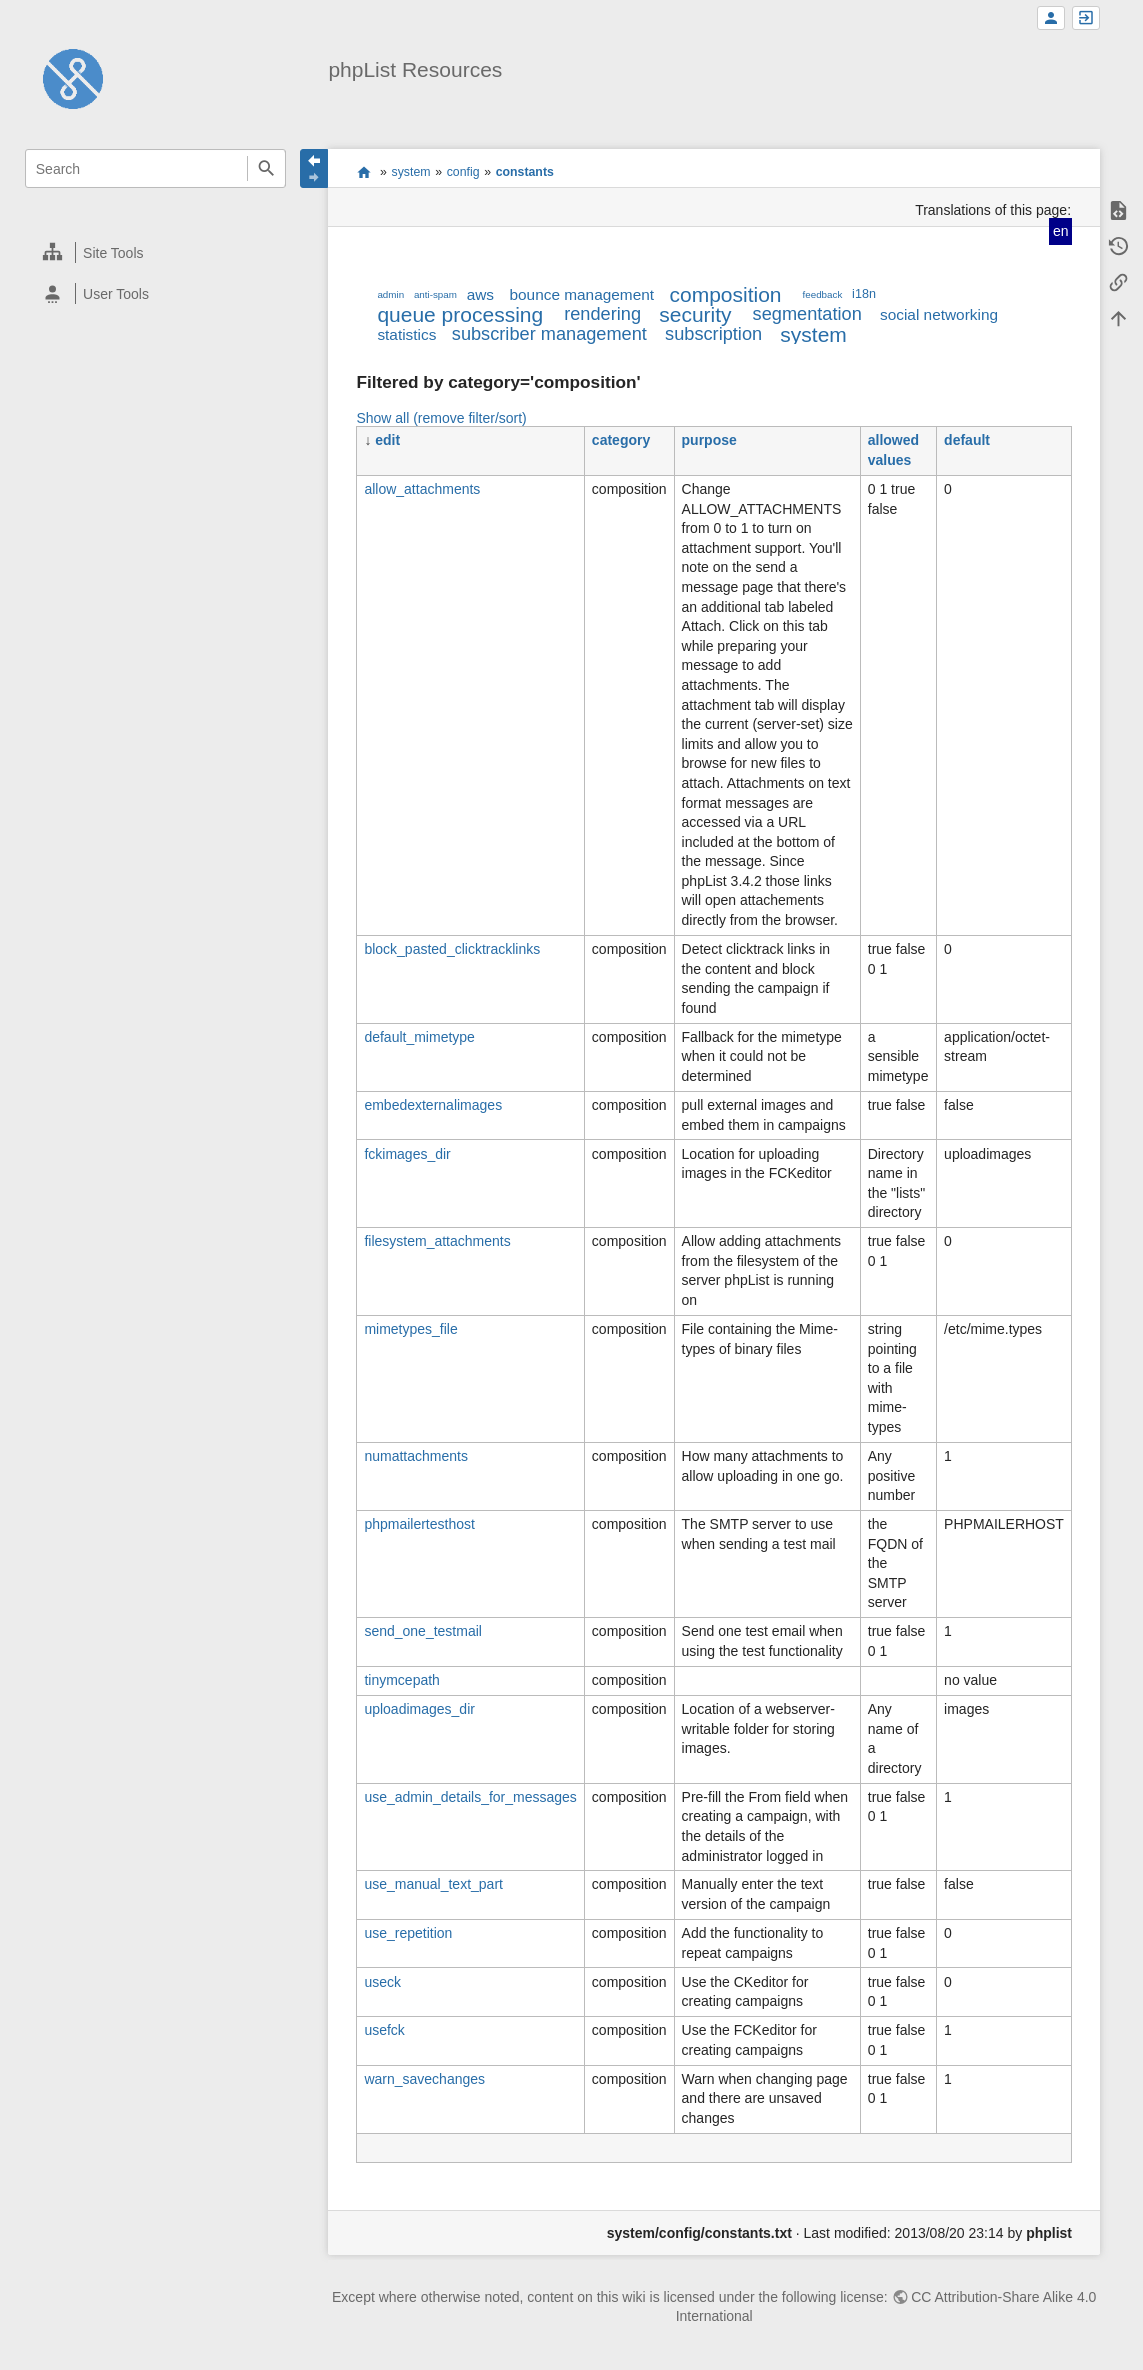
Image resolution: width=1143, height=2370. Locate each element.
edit (387, 440)
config (463, 172)
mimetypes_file (410, 1329)
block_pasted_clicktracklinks (452, 949)
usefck (384, 2030)
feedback (823, 294)
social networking (939, 314)
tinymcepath (401, 1680)
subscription (713, 334)
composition (725, 294)
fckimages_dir (407, 1154)
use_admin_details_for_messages (470, 1797)
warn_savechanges (424, 2079)
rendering (602, 314)
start (363, 172)
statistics (406, 334)
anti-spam (435, 294)
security (695, 314)
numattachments (416, 1456)
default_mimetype (419, 1037)
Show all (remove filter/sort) (441, 418)
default (967, 440)
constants (525, 172)
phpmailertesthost (419, 1524)
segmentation (807, 314)
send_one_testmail (423, 1631)
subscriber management (549, 334)
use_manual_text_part (433, 1884)
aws (480, 294)
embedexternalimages (433, 1105)
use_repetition (408, 1933)
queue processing (460, 314)
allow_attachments (422, 489)
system (411, 172)
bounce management (581, 294)
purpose (709, 440)
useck (382, 1982)
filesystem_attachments (437, 1241)
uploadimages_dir (419, 1709)
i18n (864, 294)
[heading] (156, 252)
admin (390, 294)
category (621, 440)
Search (266, 168)
